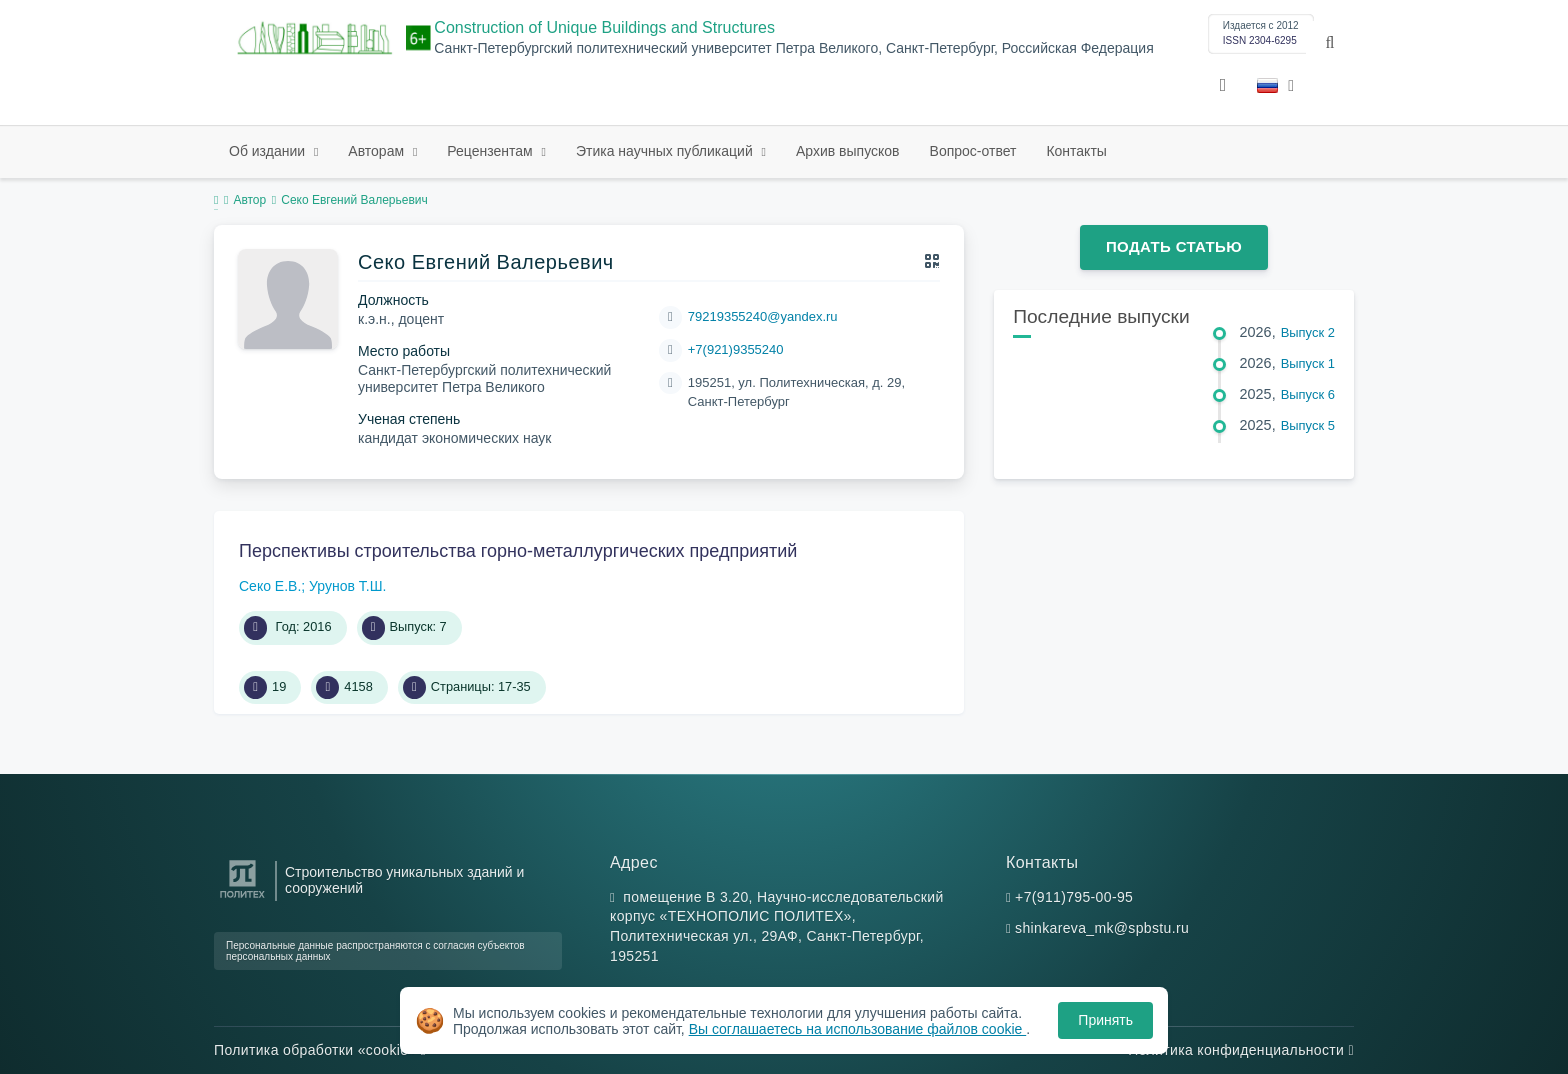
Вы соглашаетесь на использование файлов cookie (858, 1029)
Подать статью (1174, 246)
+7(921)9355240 (736, 349)
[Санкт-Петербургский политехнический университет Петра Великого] (242, 898)
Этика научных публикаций (666, 151)
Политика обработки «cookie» (320, 1050)
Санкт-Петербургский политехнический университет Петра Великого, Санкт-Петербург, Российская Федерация (793, 48)
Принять (1105, 1020)
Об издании (269, 151)
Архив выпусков (848, 151)
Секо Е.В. (270, 586)
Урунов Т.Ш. (347, 586)
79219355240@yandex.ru (763, 316)
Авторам (378, 151)
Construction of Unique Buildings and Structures (604, 27)
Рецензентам (491, 151)
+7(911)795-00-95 (1074, 897)
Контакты (1076, 151)
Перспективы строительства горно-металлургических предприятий (518, 551)
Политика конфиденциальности (1241, 1050)
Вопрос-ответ (973, 151)
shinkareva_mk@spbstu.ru (1102, 928)
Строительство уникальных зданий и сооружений (404, 880)
